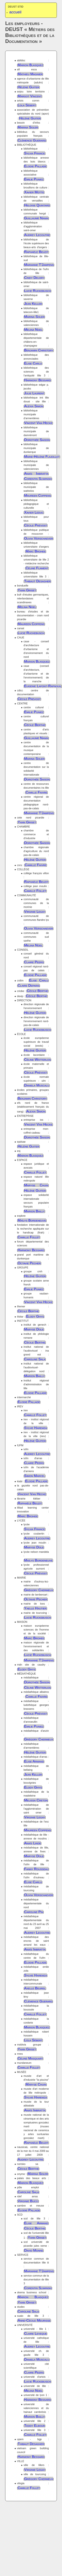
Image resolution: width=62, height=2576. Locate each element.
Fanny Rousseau (36, 1869)
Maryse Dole (34, 1329)
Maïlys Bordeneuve (32, 1220)
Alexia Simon (33, 406)
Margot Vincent (30, 96)
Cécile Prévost (35, 525)
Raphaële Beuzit (36, 252)
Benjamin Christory (38, 350)
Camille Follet (35, 891)
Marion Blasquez (30, 65)
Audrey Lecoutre (37, 235)
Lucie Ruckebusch (37, 291)
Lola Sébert (27, 105)
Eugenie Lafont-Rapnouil (42, 686)
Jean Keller (33, 304)
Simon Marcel (34, 1476)
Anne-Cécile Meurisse (34, 2320)
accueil (15, 12)
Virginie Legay (34, 911)
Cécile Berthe (34, 725)
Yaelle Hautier (35, 1608)
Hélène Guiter (28, 87)
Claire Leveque (35, 2333)
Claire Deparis (28, 985)
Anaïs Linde (32, 1843)
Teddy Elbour (34, 2426)
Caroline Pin (33, 1912)
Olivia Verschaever (38, 538)
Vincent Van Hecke (38, 423)
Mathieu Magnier (30, 74)
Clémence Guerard (32, 140)
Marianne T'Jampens (39, 265)
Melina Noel (33, 330)
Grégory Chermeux (38, 1590)
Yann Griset (27, 590)
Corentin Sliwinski (38, 479)
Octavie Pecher (29, 1263)
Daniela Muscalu (36, 1085)
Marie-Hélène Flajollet (42, 457)
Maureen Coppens (37, 495)
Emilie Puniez (33, 179)
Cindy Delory (34, 278)
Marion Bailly (34, 1211)
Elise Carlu (33, 363)
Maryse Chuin (36, 1185)
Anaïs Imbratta (36, 473)
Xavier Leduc (33, 512)
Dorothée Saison (37, 440)
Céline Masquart (30, 2058)
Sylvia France (34, 153)
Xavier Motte (34, 192)
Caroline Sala (34, 1359)
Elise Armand (34, 1761)
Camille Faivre (36, 792)
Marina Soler (28, 127)
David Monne (33, 2250)
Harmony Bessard (37, 380)
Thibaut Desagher (37, 581)
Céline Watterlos (37, 1059)
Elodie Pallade (35, 166)
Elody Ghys (35, 1316)
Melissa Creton (36, 1800)
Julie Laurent (34, 393)
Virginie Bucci (28, 2201)
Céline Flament (37, 568)
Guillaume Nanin (36, 218)
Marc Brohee (36, 551)
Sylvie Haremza (35, 1428)
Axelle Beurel (35, 1988)
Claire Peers (34, 962)
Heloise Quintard (37, 205)
